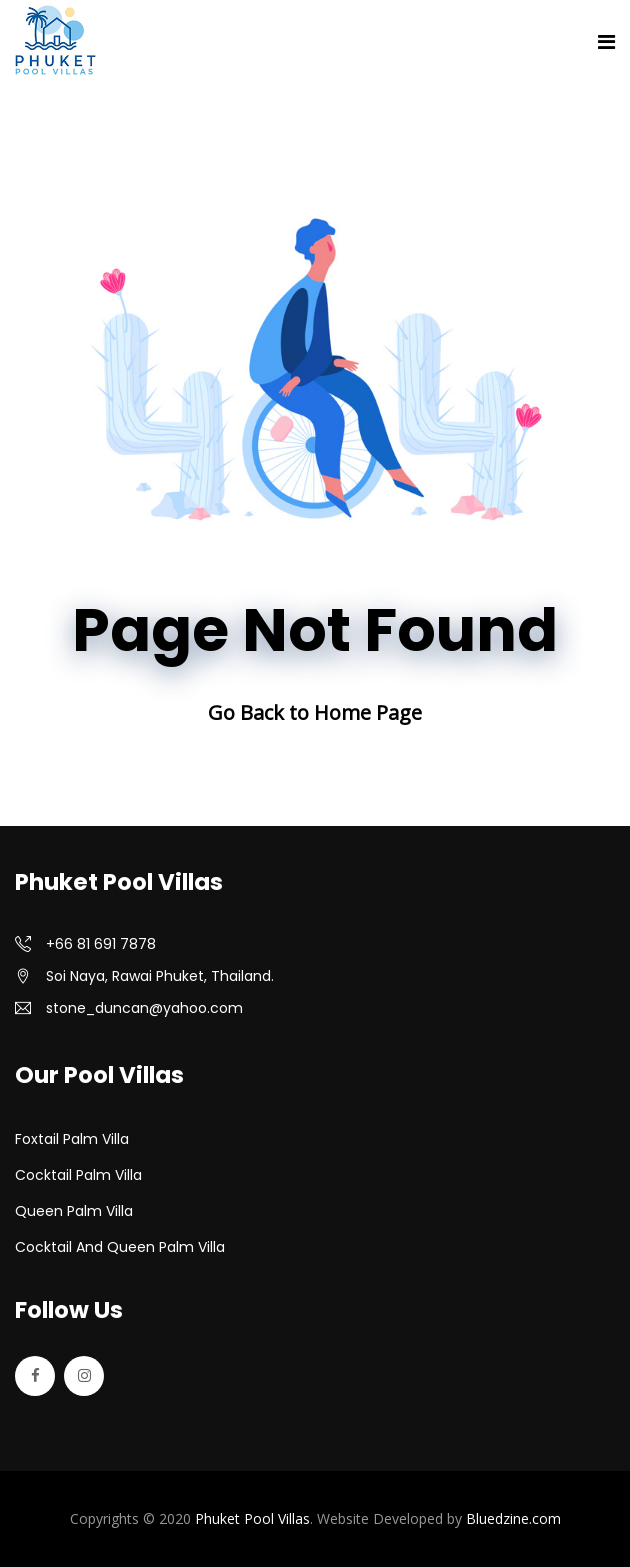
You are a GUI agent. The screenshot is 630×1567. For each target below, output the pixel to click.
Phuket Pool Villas (252, 1518)
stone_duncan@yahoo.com (144, 1008)
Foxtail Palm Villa (72, 1139)
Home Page (368, 712)
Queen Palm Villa (74, 1211)
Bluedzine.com (513, 1518)
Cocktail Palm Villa (78, 1175)
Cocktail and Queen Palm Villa (120, 1247)
